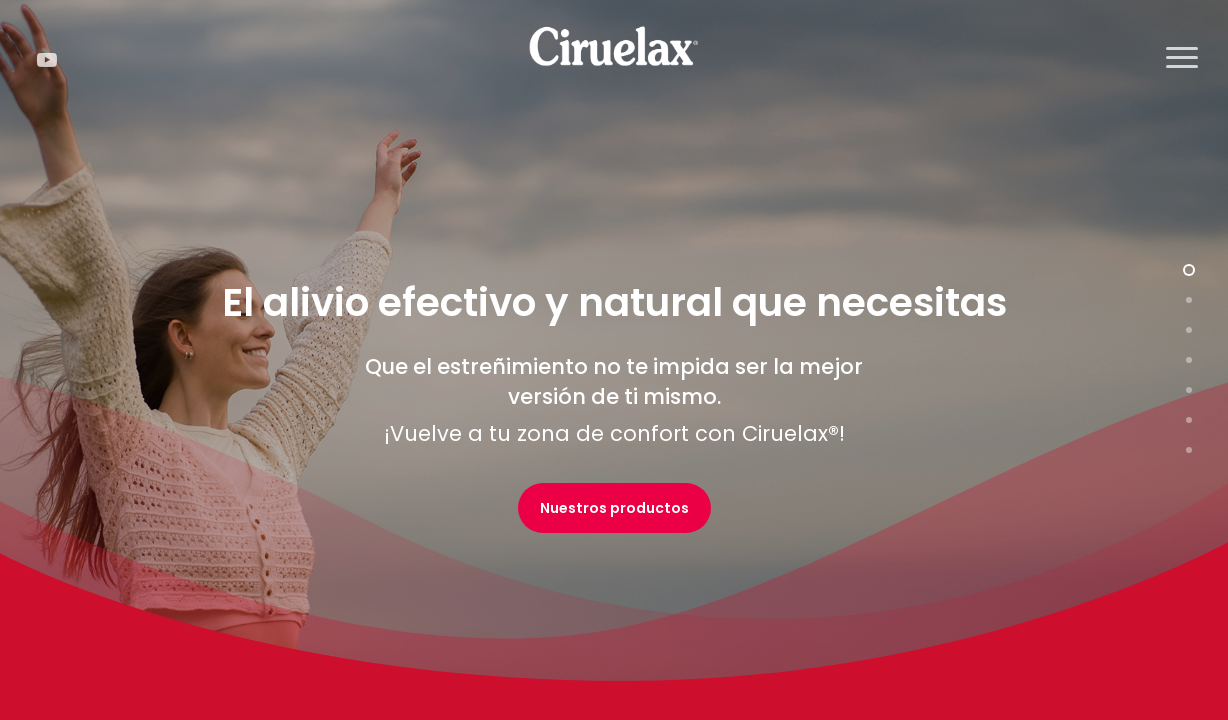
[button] (1183, 58)
